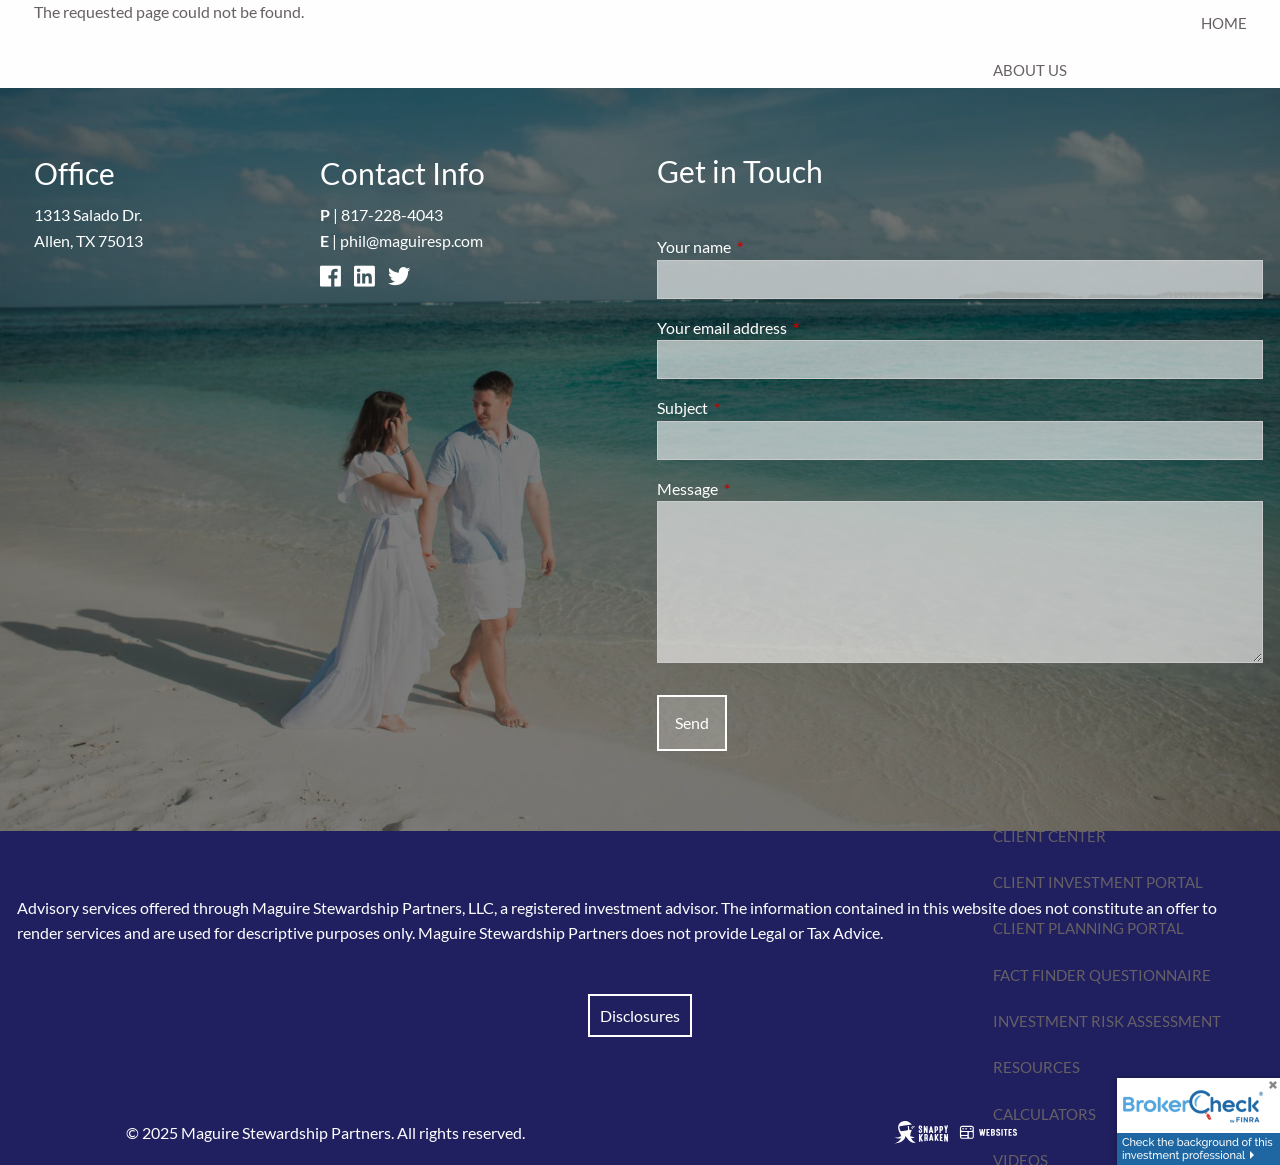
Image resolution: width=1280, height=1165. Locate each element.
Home (1224, 23)
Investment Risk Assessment (1107, 1021)
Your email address (794, 327)
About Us (1030, 70)
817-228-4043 (392, 214)
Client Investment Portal (1098, 882)
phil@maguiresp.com (411, 240)
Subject (754, 407)
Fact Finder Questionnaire (1102, 975)
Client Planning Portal (1088, 928)
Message (759, 488)
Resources (1036, 1067)
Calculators (1044, 1114)
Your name (766, 246)
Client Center (1049, 836)
